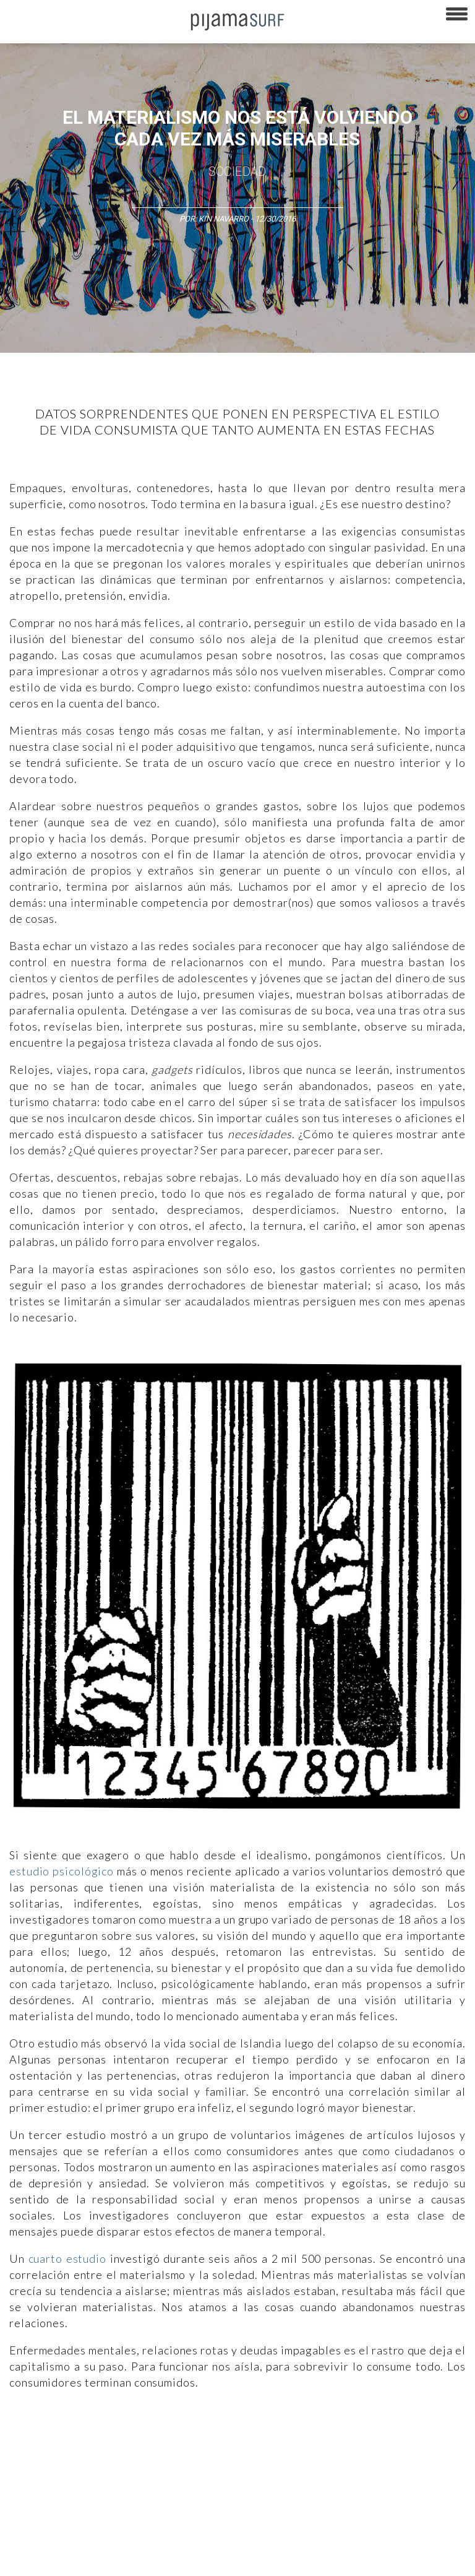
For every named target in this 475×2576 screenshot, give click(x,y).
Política (338, 2436)
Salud (73, 2458)
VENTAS (109, 2516)
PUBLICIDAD (156, 2516)
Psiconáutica (385, 2436)
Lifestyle (110, 2458)
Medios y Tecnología (200, 2436)
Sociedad (237, 171)
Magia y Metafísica (280, 2436)
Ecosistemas (29, 2458)
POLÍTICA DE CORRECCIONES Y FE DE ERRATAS (239, 2538)
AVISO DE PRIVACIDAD (44, 2516)
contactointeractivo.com (340, 2560)
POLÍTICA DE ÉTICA (326, 2516)
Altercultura (26, 2436)
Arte (66, 2436)
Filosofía (138, 2436)
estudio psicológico (61, 1871)
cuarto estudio (67, 2258)
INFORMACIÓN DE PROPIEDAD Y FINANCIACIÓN (86, 2560)
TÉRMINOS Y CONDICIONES (235, 2516)
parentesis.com (206, 2560)
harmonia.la (265, 2560)
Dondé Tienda (419, 2560)
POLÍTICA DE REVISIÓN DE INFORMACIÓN (76, 2538)
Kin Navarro (224, 218)
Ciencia (98, 2436)
